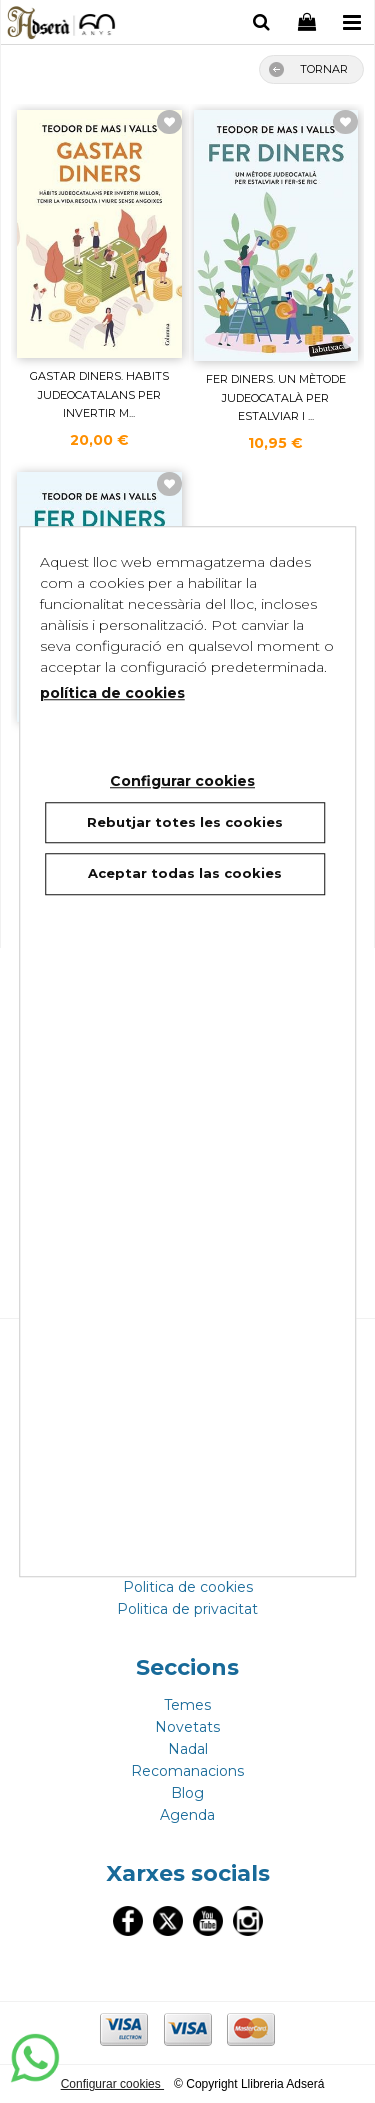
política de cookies (112, 693)
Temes (187, 1705)
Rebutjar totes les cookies (185, 822)
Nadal (188, 1749)
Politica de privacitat (187, 1609)
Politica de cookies (188, 1587)
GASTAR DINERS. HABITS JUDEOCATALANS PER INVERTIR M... (99, 394)
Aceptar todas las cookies (185, 873)
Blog (187, 1793)
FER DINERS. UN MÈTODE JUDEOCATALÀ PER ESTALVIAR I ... (276, 397)
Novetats (187, 1727)
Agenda (187, 1815)
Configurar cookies (112, 2084)
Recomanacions (187, 1771)
